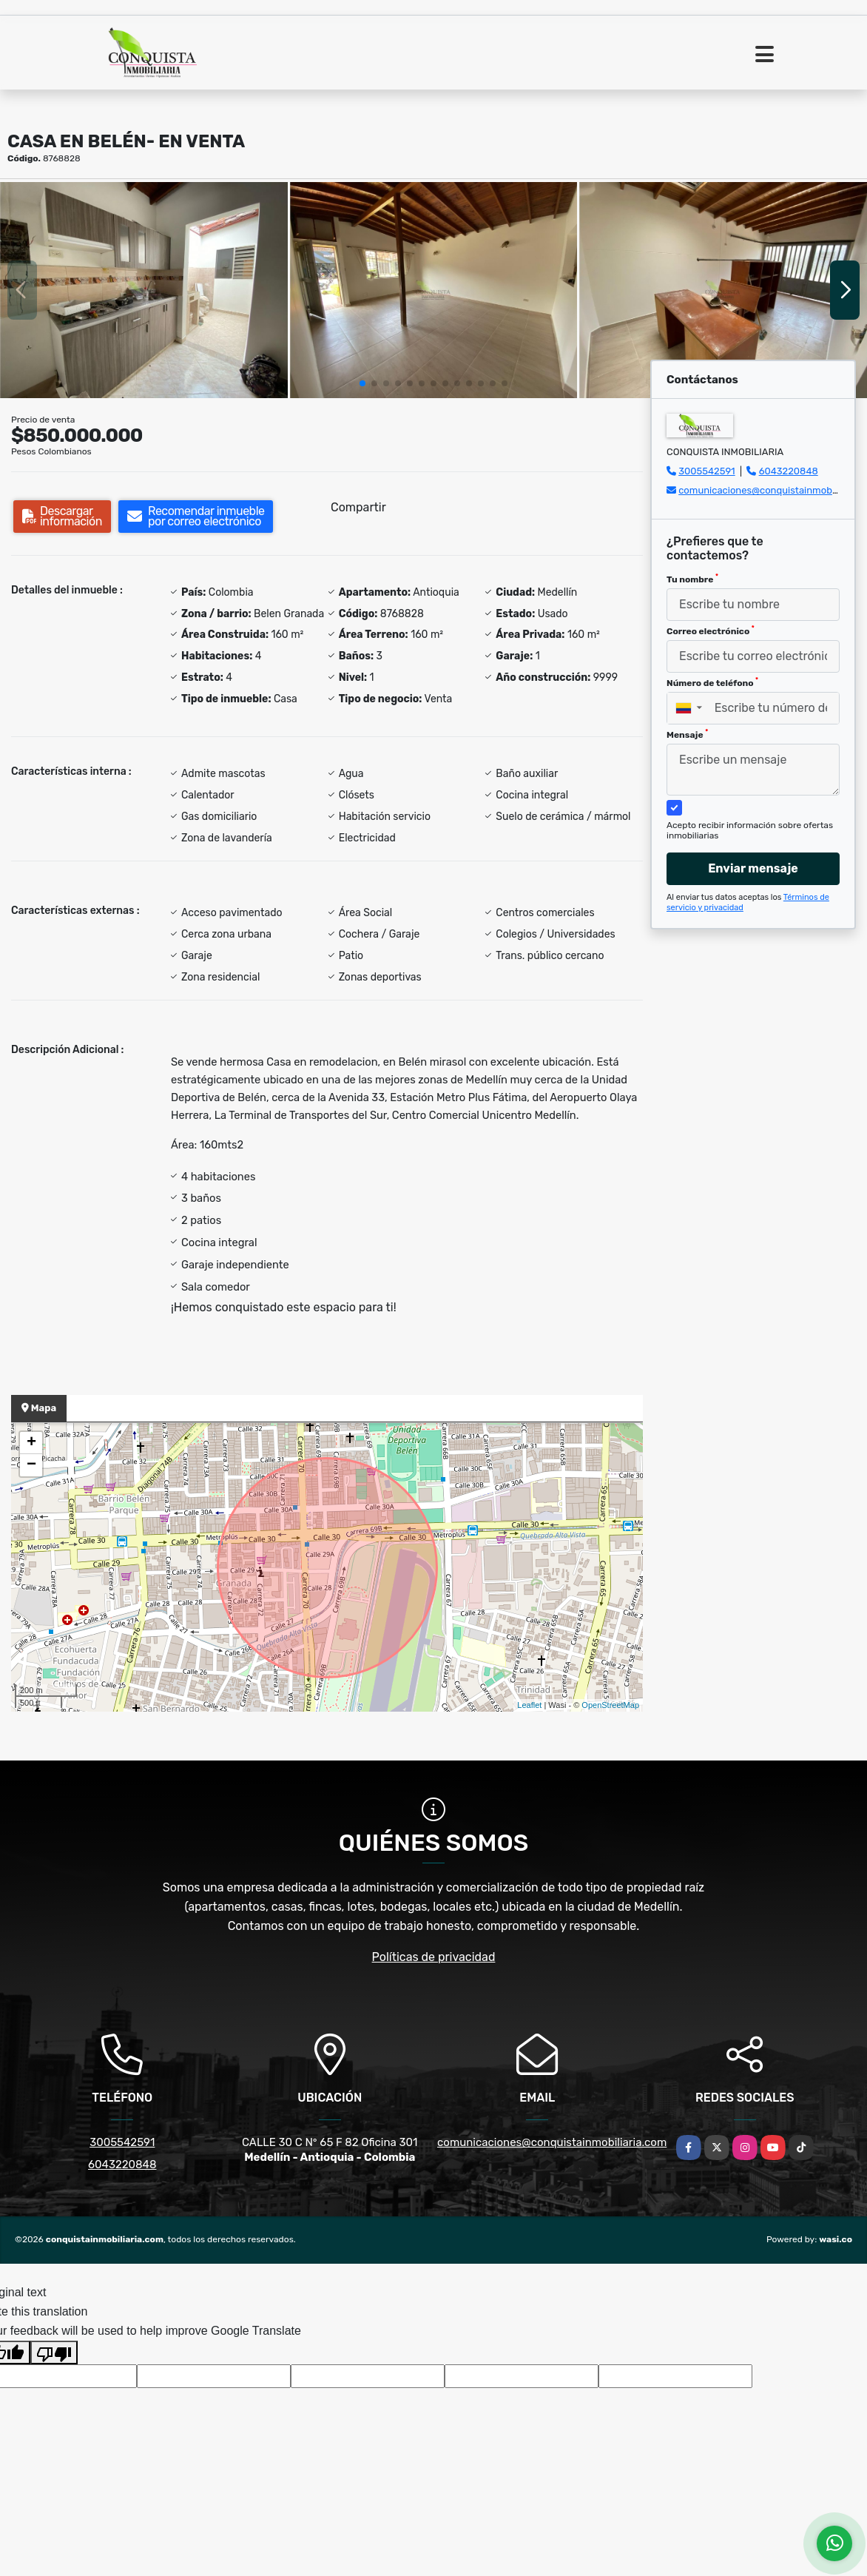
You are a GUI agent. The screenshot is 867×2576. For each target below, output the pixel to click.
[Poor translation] (54, 2352)
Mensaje (687, 734)
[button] (362, 383)
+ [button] (31, 1443)
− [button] (31, 1465)
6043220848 (788, 471)
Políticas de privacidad (434, 1957)
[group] (144, 289)
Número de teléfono (712, 682)
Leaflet (529, 1705)
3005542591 (706, 471)
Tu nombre (692, 579)
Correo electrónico (711, 630)
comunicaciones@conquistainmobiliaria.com (552, 2142)
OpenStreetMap (610, 1705)
